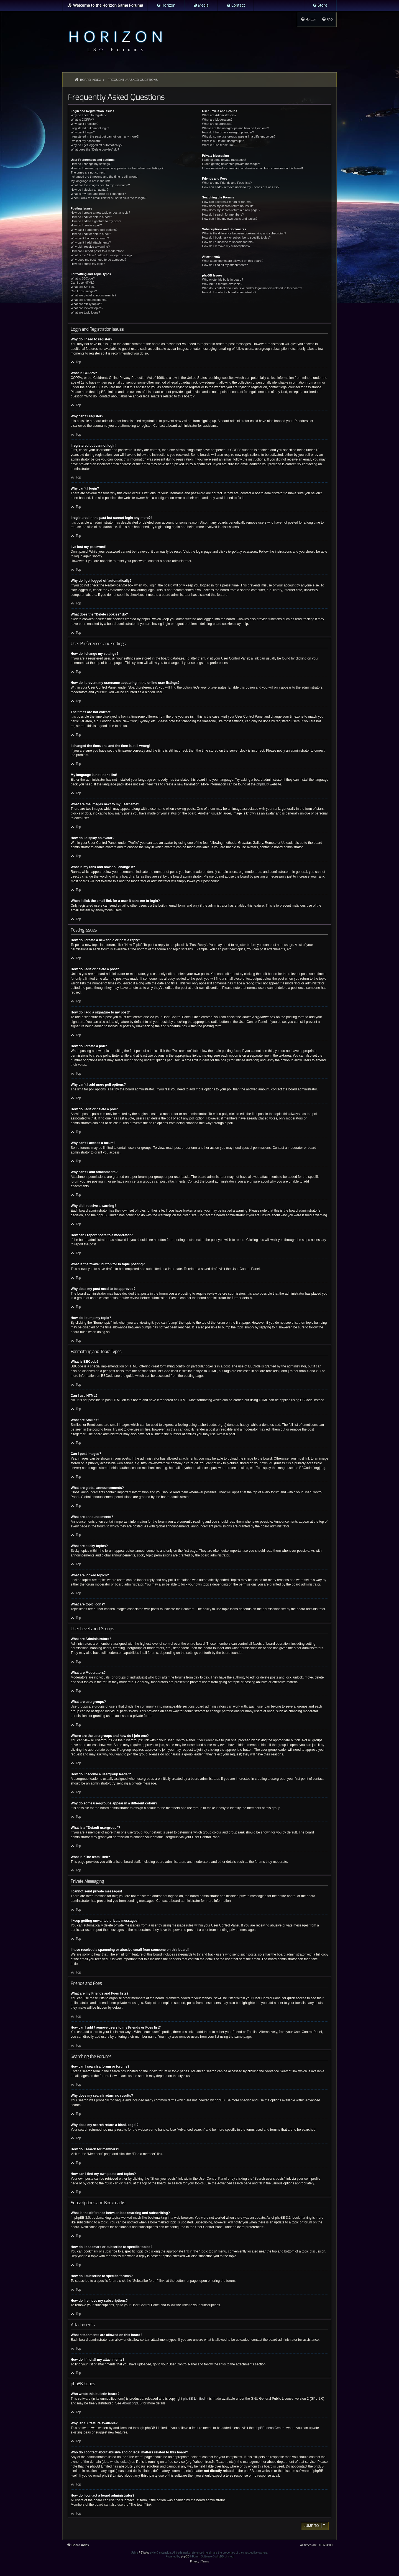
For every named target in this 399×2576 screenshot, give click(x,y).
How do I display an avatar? (89, 189)
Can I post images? (84, 291)
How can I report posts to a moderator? (97, 251)
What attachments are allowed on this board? (232, 260)
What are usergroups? (217, 123)
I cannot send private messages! (224, 159)
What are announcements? (89, 299)
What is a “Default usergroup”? (223, 141)
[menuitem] (166, 5)
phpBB (261, 784)
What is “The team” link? (218, 145)
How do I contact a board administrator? (229, 292)
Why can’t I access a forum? (90, 238)
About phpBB (132, 2403)
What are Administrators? (219, 115)
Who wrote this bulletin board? (222, 279)
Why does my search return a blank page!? (231, 210)
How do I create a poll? (86, 225)
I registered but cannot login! (90, 128)
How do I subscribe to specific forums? (228, 242)
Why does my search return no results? (228, 206)
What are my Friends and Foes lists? (227, 182)
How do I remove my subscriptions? (226, 246)
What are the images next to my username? (100, 185)
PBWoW (144, 2552)
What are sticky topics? (86, 304)
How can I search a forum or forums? (227, 201)
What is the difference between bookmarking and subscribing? (244, 233)
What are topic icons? (85, 312)
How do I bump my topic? (88, 263)
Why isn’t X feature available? (222, 284)
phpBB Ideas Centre (270, 2428)
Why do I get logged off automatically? (96, 145)
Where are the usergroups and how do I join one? (235, 128)
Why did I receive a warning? (90, 246)
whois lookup (119, 2462)
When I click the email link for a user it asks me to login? (108, 198)
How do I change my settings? (91, 163)
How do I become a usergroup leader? (228, 132)
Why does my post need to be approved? (98, 259)
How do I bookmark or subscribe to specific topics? (236, 237)
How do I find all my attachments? (225, 265)
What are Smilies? (83, 286)
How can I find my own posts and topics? (229, 218)
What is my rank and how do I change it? (98, 193)
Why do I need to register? (88, 115)
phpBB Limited (194, 2399)
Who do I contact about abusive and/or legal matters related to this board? (252, 288)
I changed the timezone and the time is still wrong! (104, 176)
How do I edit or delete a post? (91, 217)
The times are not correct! (88, 172)
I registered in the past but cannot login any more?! (105, 136)
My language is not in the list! (90, 181)
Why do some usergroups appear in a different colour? (238, 136)
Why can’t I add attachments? (91, 242)
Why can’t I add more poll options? (94, 229)
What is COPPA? (82, 119)
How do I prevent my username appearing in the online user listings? (117, 168)
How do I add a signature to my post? (96, 221)
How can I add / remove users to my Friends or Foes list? (240, 187)
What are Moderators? (217, 119)
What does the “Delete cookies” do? (95, 149)
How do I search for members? (223, 214)
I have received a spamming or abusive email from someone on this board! (252, 168)
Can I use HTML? (82, 282)
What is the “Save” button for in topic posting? (101, 255)
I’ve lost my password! (86, 141)
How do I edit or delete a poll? (91, 234)
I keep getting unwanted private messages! (231, 163)
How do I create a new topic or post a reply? (100, 212)
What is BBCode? (83, 278)
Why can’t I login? (83, 132)
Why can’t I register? (84, 123)
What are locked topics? (87, 308)
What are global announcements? (93, 295)
